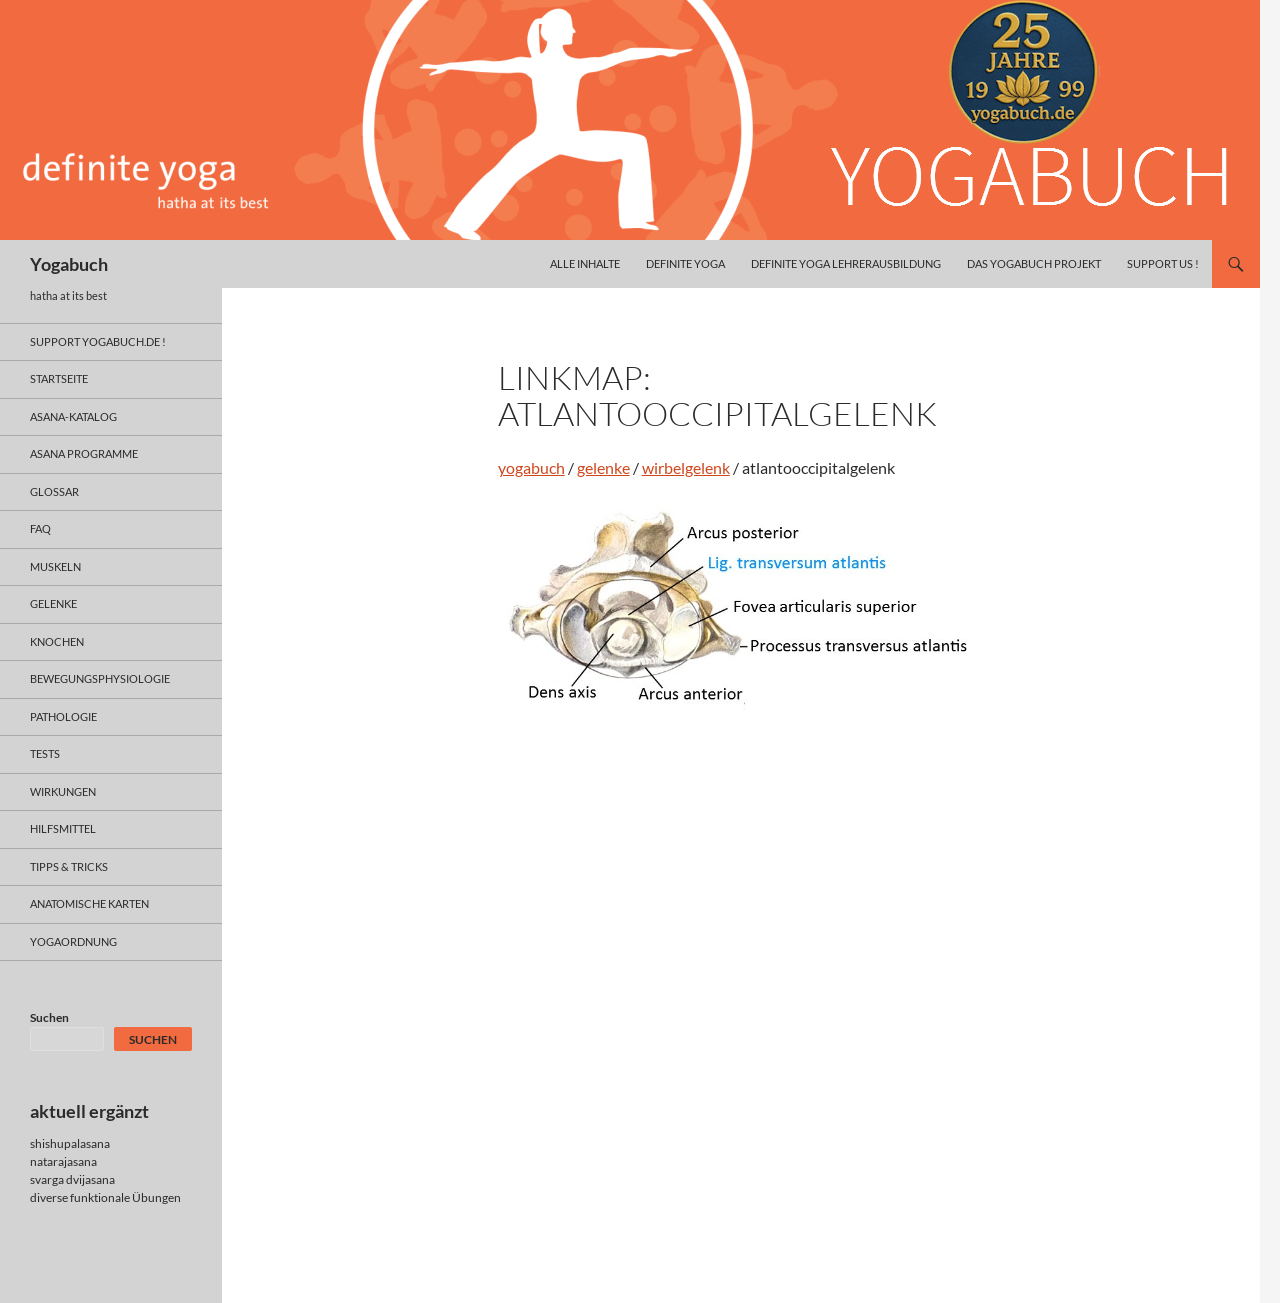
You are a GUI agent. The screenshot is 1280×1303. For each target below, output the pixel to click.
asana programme (84, 453)
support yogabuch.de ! (98, 341)
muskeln (55, 566)
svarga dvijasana (72, 1179)
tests (45, 753)
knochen (57, 641)
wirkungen (63, 791)
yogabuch (531, 467)
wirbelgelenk (686, 467)
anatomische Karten (89, 903)
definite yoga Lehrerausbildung (846, 263)
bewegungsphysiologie (100, 678)
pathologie (63, 716)
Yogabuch (69, 264)
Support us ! (1163, 263)
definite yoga (685, 263)
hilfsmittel (63, 828)
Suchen (49, 1017)
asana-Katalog (73, 416)
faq (40, 528)
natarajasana (63, 1161)
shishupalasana (70, 1143)
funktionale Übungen (125, 1197)
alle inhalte (585, 263)
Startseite (59, 378)
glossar (54, 491)
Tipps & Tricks (69, 866)
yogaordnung (73, 941)
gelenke (603, 467)
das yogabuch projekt (1034, 263)
